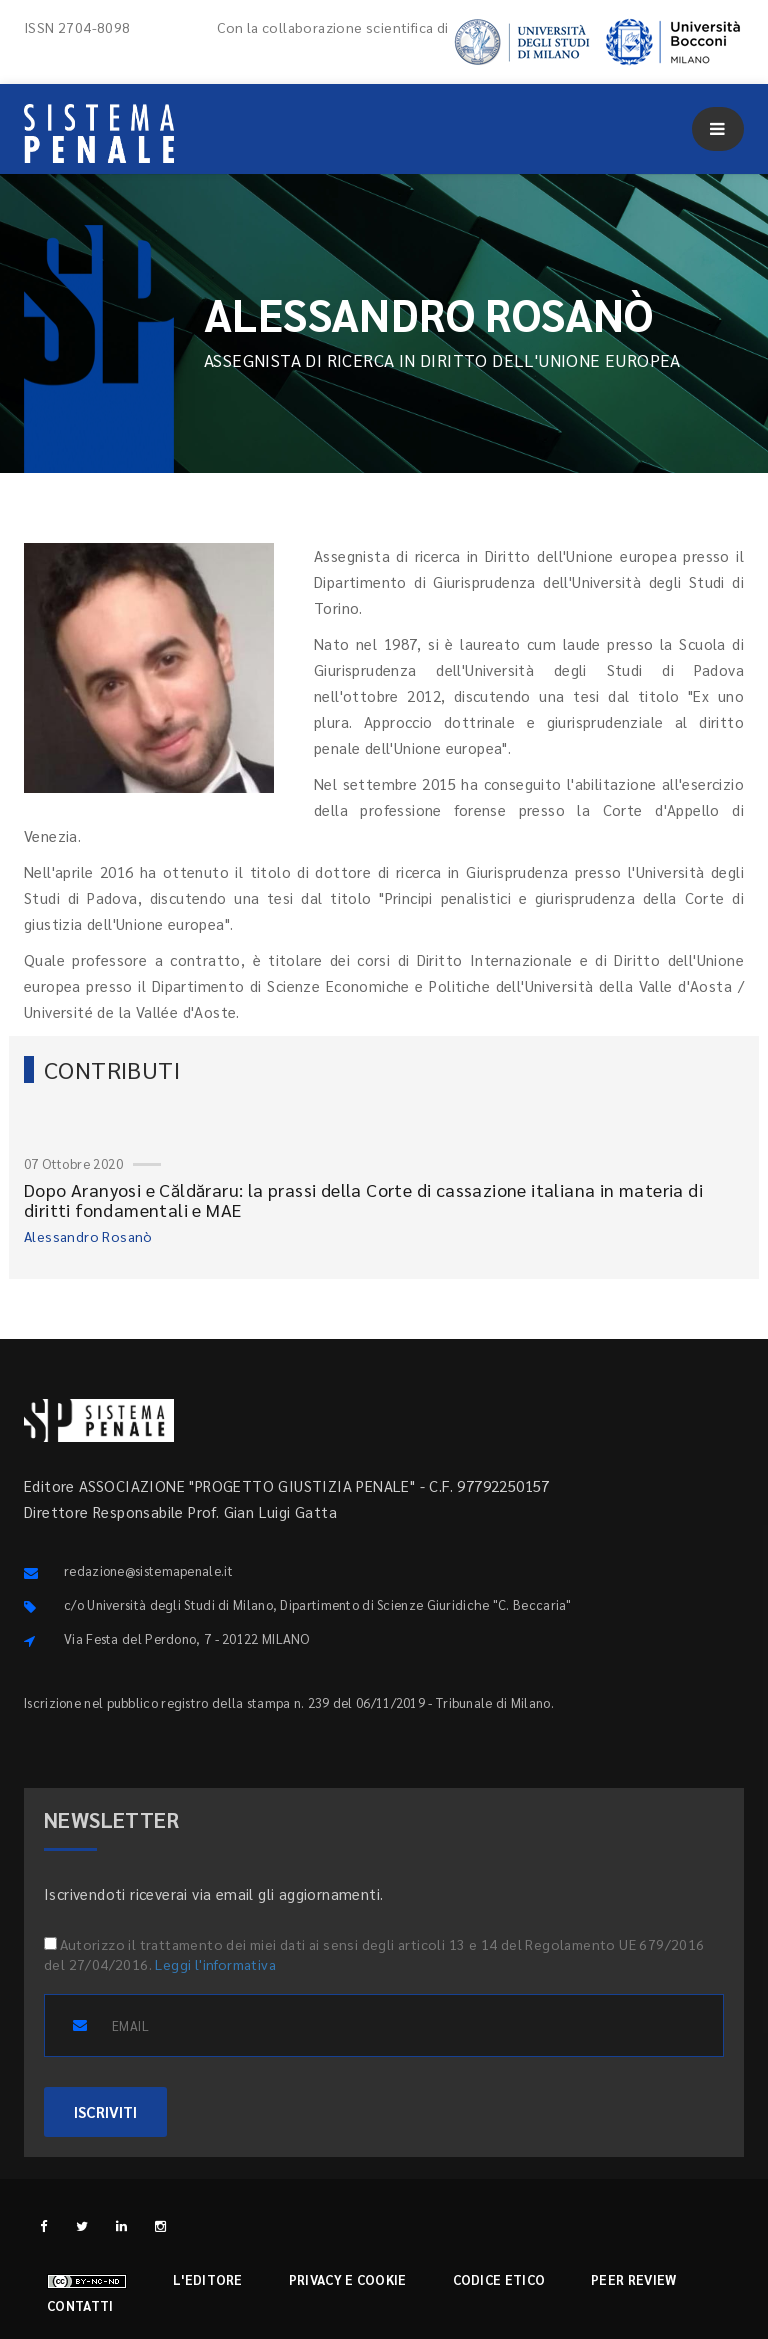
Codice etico (499, 2279)
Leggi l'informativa (215, 1964)
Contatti (80, 2305)
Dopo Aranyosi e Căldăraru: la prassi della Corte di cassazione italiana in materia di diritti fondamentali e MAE (363, 1199)
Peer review (633, 2279)
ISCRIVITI (105, 2111)
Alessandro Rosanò (88, 1236)
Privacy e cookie (348, 2279)
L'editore (208, 2279)
